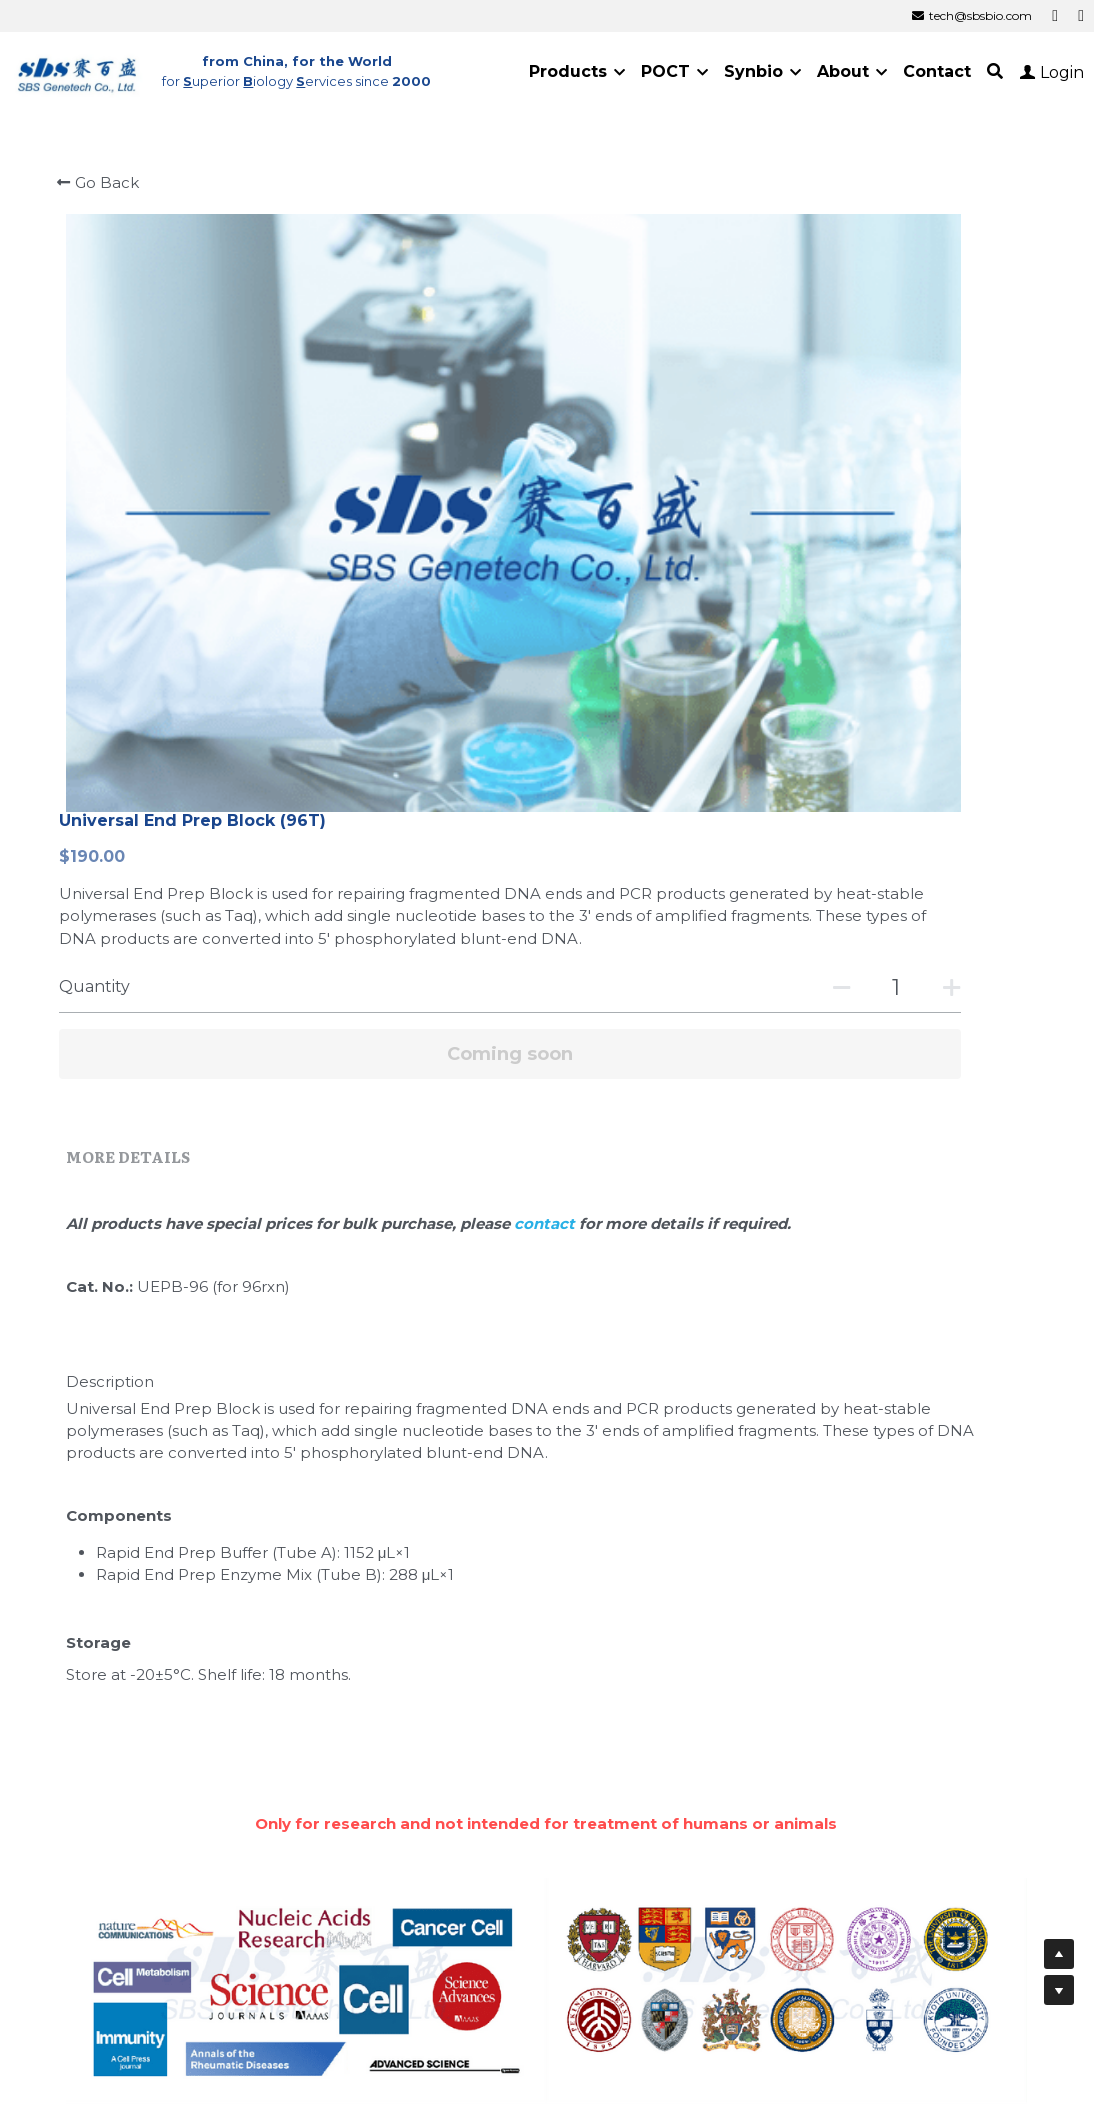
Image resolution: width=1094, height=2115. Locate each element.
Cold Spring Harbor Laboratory (700, 1812)
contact (600, 692)
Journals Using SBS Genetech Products (308, 1573)
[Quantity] (845, 456)
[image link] (78, 70)
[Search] (995, 71)
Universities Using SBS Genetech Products (773, 1573)
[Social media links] (1055, 16)
